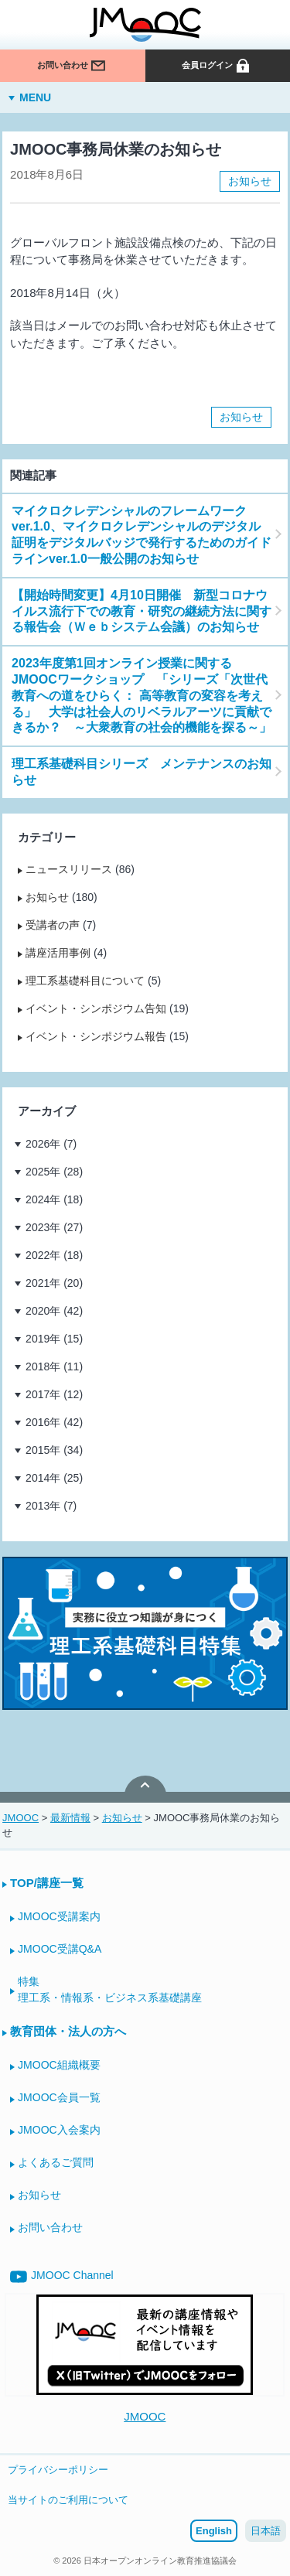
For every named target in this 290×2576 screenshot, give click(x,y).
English (214, 2531)
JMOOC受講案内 (59, 1916)
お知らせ (249, 181)
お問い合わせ (72, 67)
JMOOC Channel (62, 2276)
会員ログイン (216, 67)
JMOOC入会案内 (59, 2130)
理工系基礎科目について (85, 980)
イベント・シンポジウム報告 (96, 1036)
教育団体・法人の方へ (68, 2031)
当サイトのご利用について (68, 2500)
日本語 (266, 2531)
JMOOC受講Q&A (59, 1949)
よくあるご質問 (56, 2162)
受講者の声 (53, 925)
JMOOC (144, 2416)
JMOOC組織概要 (59, 2065)
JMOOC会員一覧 (59, 2097)
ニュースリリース (69, 869)
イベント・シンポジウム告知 (96, 1008)
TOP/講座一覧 (47, 1882)
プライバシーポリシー (58, 2469)
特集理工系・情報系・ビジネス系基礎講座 (110, 1989)
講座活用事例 (58, 953)
